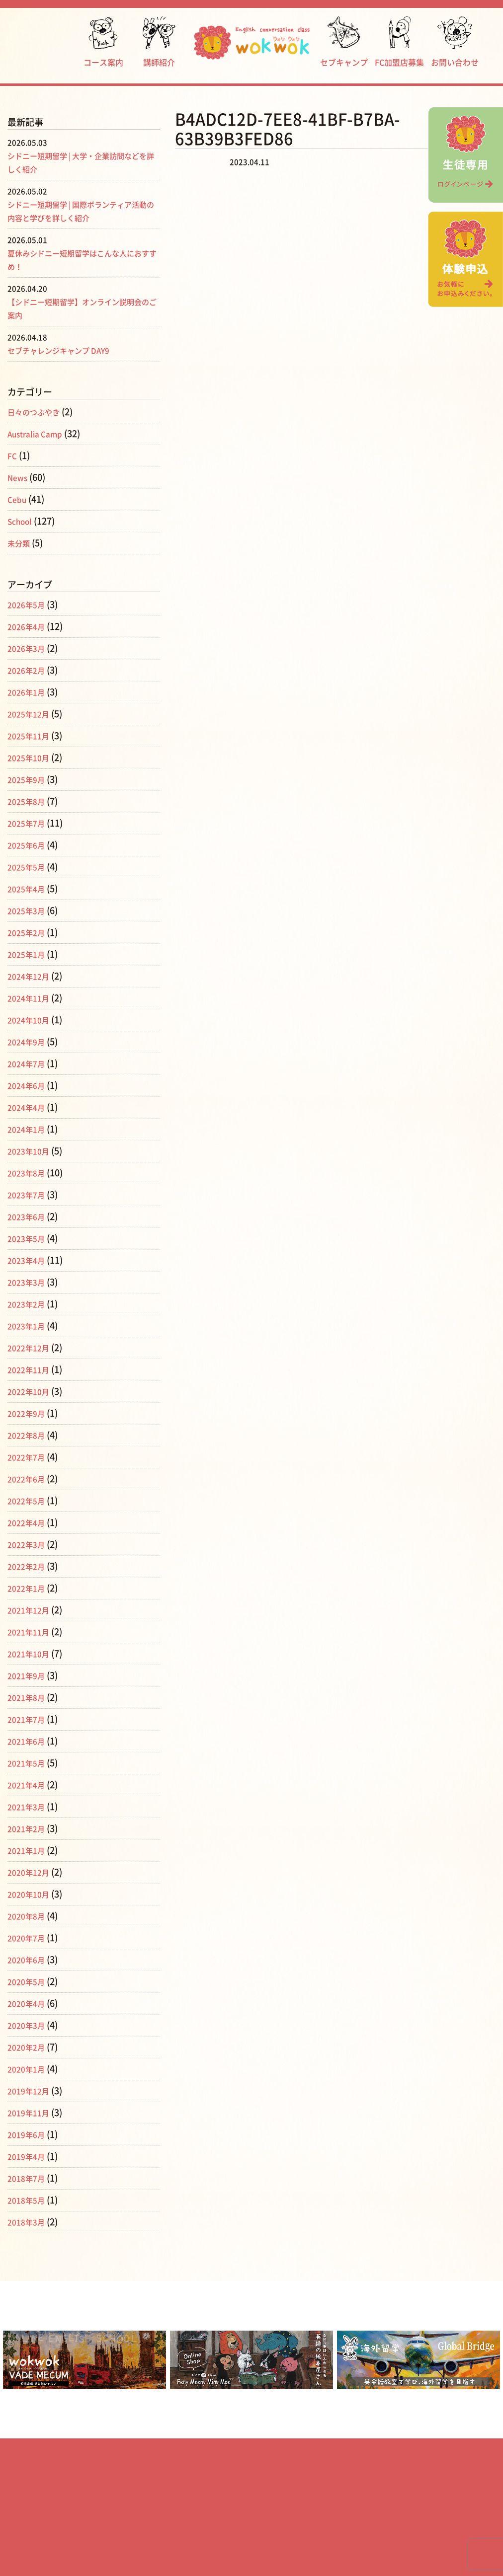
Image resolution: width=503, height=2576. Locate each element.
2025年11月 (31, 735)
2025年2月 (28, 932)
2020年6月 (28, 1959)
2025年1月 (28, 954)
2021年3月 (28, 1806)
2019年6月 (28, 2134)
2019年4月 (28, 2156)
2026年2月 (28, 670)
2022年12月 (31, 1347)
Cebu (18, 499)
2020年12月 (31, 1872)
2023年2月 (28, 1303)
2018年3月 (28, 2221)
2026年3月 (28, 648)
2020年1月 (28, 2068)
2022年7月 (28, 1456)
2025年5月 (28, 866)
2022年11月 (31, 1369)
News (19, 477)
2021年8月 (28, 1697)
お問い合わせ (455, 41)
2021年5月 (28, 1762)
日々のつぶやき (38, 411)
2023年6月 (28, 1216)
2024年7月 (28, 1063)
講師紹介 (159, 41)
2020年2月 (28, 2047)
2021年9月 (28, 1675)
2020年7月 (28, 1937)
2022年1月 (28, 1588)
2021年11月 (31, 1631)
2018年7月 (28, 2178)
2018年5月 (28, 2200)
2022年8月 (28, 1435)
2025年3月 (28, 910)
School (21, 521)
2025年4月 (28, 888)
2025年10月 (31, 757)
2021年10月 (31, 1653)
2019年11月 (31, 2112)
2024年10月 (31, 1019)
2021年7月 (28, 1719)
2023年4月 (28, 1260)
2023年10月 (31, 1150)
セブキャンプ (344, 41)
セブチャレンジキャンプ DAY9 (68, 350)
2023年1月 (28, 1325)
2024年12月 (31, 976)
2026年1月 (28, 691)
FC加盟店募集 (399, 41)
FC (12, 455)
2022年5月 (28, 1500)
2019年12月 (31, 2090)
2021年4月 (28, 1784)
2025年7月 (28, 823)
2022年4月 (28, 1522)
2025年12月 (31, 713)
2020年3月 (28, 2025)
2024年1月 (28, 1129)
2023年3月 (28, 1282)
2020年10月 (31, 1894)
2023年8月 (28, 1172)
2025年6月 (28, 844)
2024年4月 (28, 1107)
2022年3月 (28, 1544)
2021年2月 (28, 1828)
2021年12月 (31, 1609)
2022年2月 (28, 1566)
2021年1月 (28, 1850)
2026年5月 (28, 604)
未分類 (20, 542)
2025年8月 (28, 801)
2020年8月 (28, 1915)
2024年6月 (28, 1085)
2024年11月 (31, 997)
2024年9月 (28, 1041)
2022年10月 (31, 1391)
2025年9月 (28, 779)
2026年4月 (28, 626)
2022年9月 (28, 1413)
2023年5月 (28, 1238)
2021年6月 (28, 1741)
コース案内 (103, 41)
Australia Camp (39, 433)
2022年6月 (28, 1478)
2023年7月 (28, 1194)
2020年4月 (28, 2003)
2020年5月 (28, 1981)
